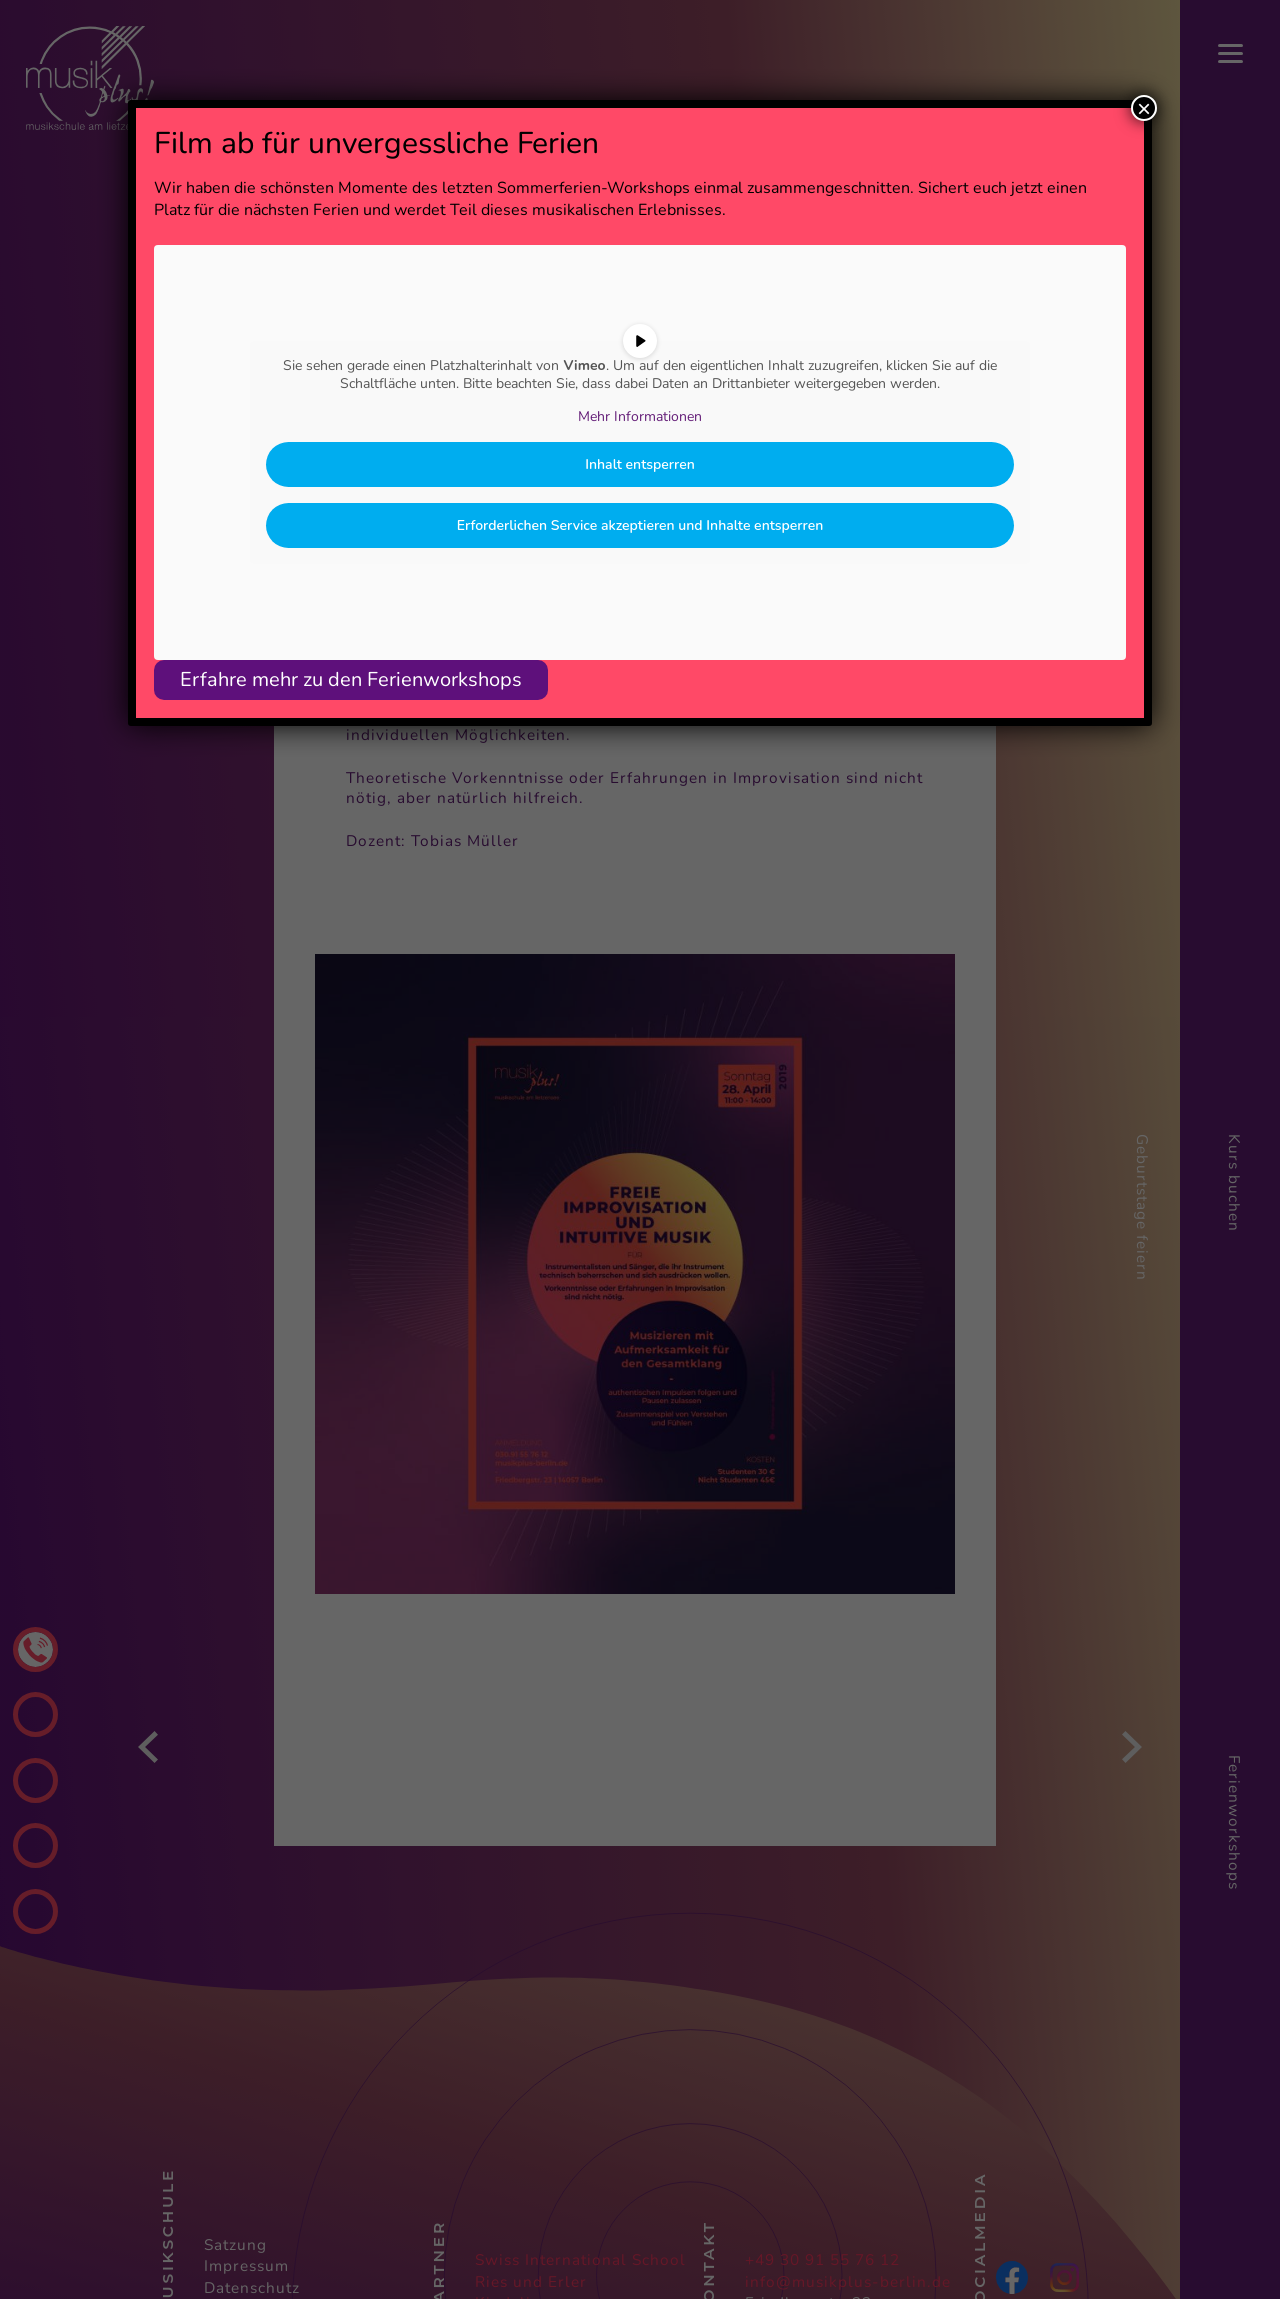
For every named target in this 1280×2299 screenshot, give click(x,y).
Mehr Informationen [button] (640, 417)
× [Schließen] (1144, 108)
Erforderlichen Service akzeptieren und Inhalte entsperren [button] (640, 525)
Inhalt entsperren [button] (640, 464)
